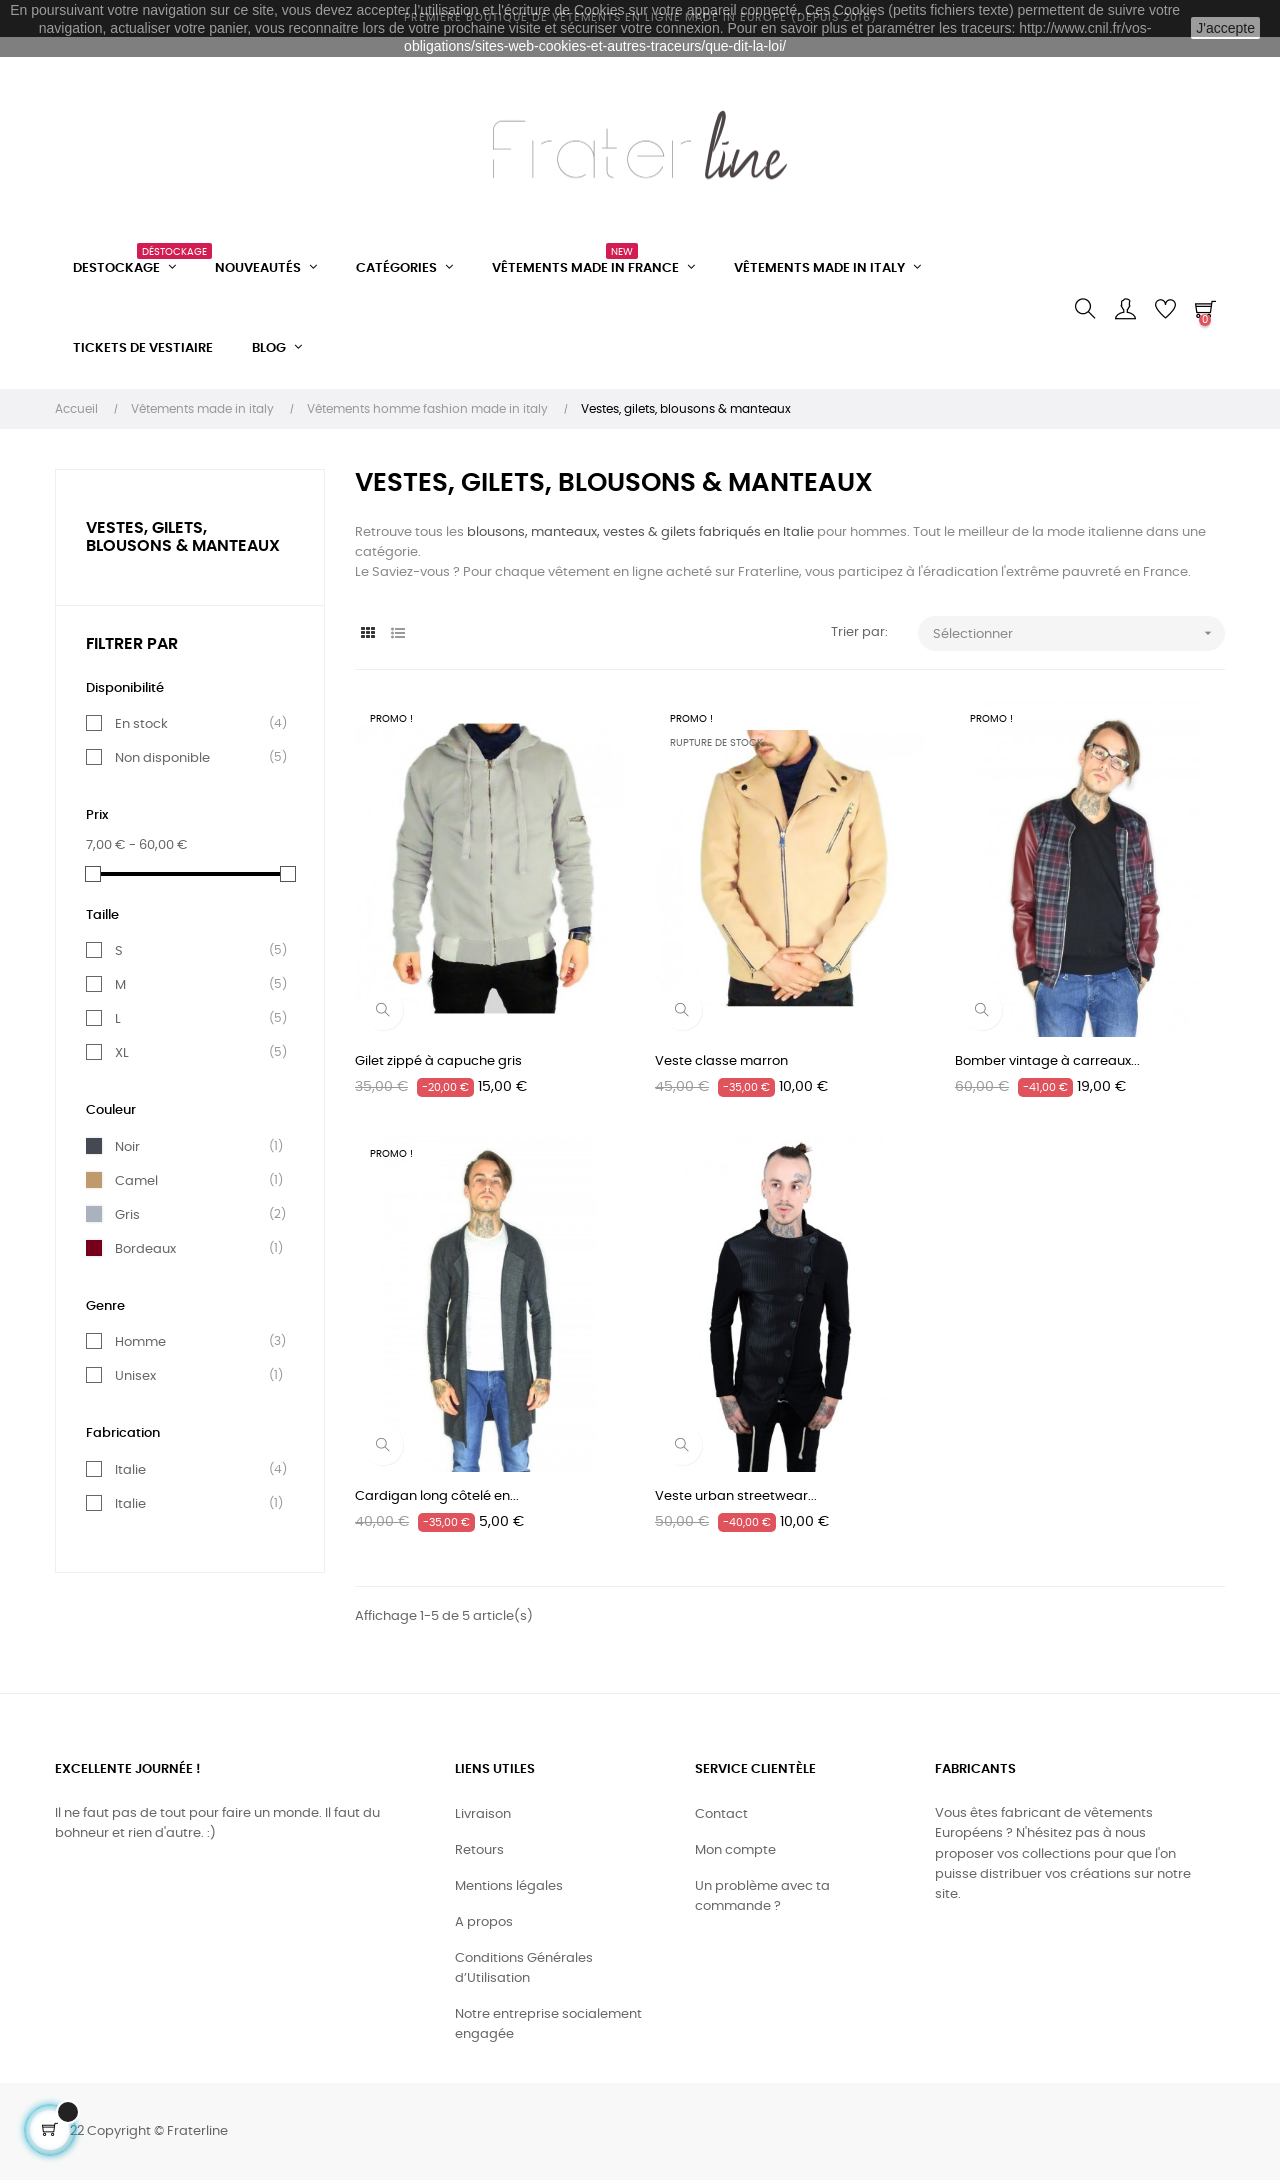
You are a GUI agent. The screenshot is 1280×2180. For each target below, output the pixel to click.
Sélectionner (1079, 633)
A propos (484, 1922)
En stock (141, 724)
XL (122, 1053)
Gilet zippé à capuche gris (438, 1061)
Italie (130, 1470)
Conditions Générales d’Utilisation (524, 1968)
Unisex (135, 1376)
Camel (136, 1181)
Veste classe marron (721, 1061)
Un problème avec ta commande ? (762, 1896)
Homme (140, 1342)
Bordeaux (145, 1249)
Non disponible (162, 758)
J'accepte (1225, 28)
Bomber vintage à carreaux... (1047, 1061)
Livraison (483, 1814)
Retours (479, 1850)
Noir (127, 1147)
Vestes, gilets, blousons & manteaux (183, 537)
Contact (721, 1814)
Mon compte (735, 1850)
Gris (127, 1215)
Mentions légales (509, 1886)
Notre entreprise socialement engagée (548, 2024)
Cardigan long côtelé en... (437, 1496)
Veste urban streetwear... (736, 1496)
